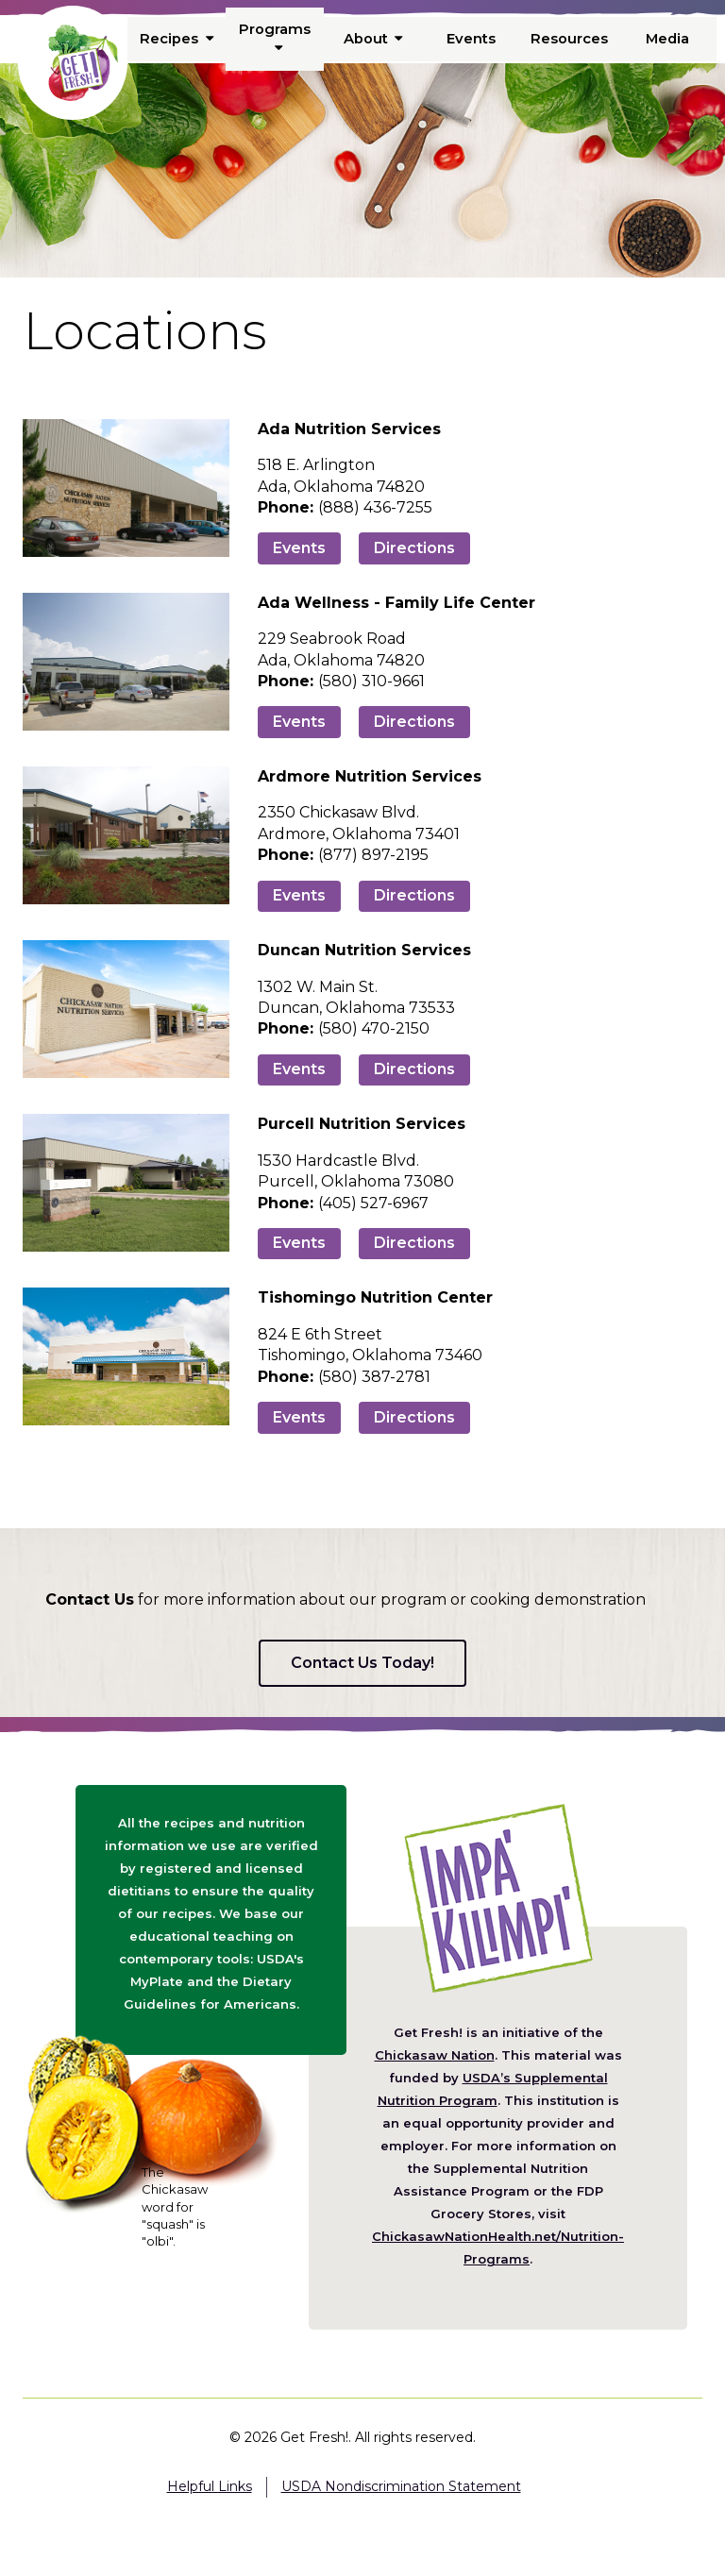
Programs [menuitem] (275, 38)
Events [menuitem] (471, 38)
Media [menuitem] (667, 38)
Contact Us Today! (362, 1663)
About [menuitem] (373, 38)
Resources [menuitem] (569, 38)
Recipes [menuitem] (176, 38)
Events (299, 548)
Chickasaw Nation (435, 2054)
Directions (414, 548)
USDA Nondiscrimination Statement (401, 2486)
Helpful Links (209, 2486)
